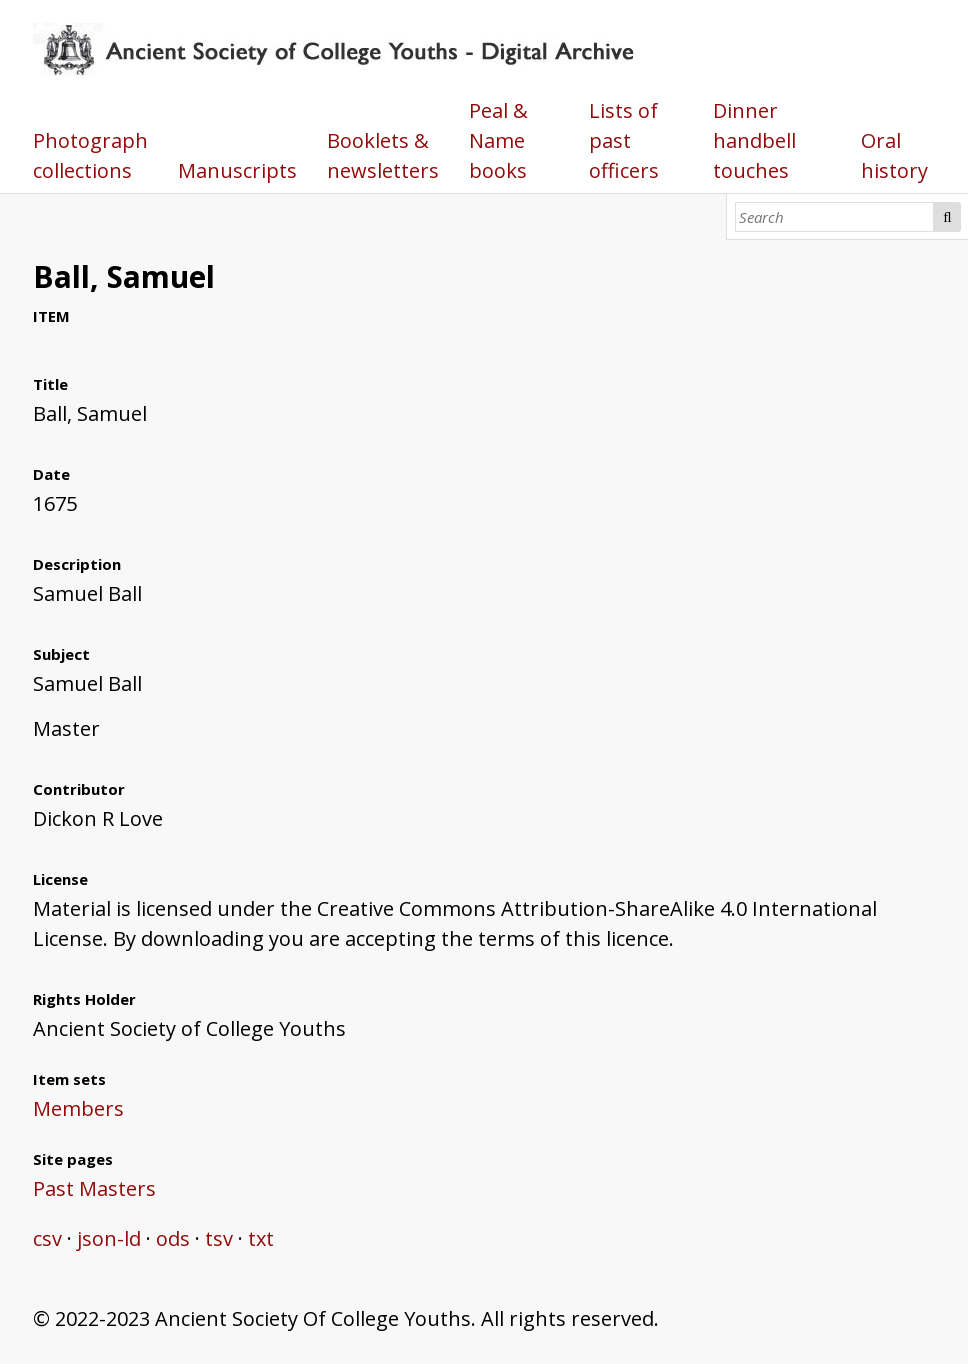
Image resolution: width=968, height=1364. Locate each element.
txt (261, 1238)
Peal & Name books (498, 140)
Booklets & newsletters (383, 155)
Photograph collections (90, 155)
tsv (219, 1238)
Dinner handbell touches (754, 140)
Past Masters (94, 1188)
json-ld (109, 1238)
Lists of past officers (624, 140)
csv (47, 1238)
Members (78, 1108)
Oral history (894, 155)
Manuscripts (237, 170)
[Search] (835, 217)
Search (947, 217)
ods (173, 1238)
